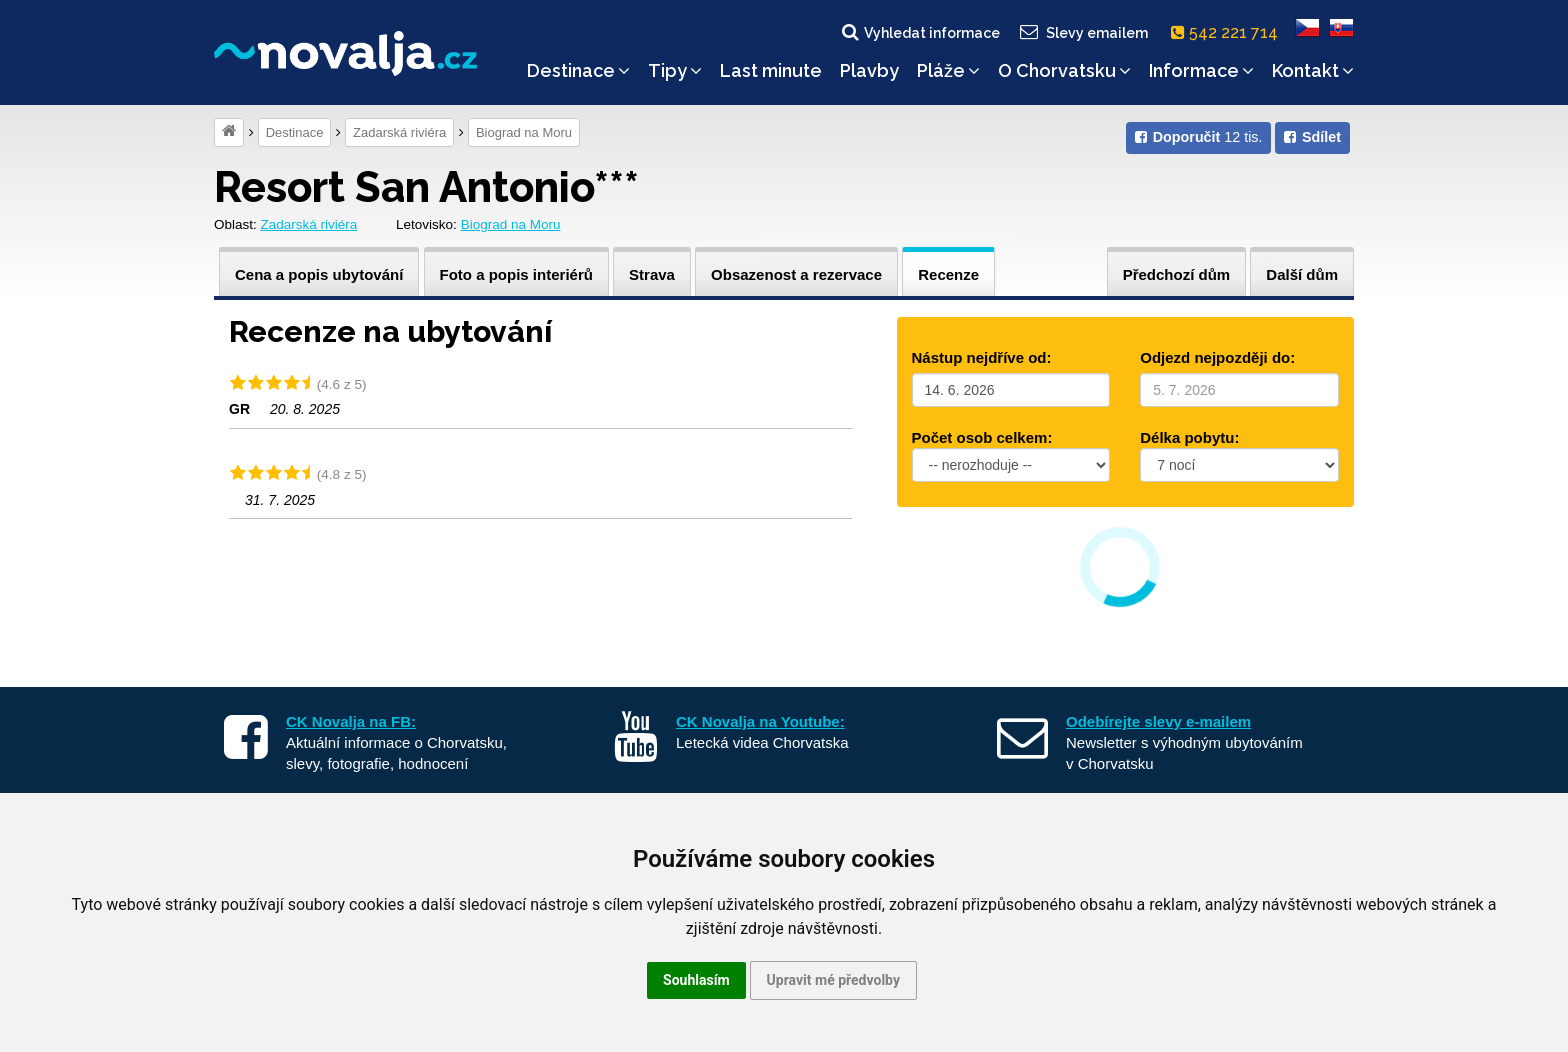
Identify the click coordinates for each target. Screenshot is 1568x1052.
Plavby (869, 70)
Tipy (675, 70)
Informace (1201, 70)
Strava (652, 274)
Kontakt (1313, 70)
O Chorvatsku (1064, 70)
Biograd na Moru (524, 132)
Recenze (948, 274)
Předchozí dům (1177, 274)
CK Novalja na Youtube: (760, 721)
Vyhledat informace (919, 32)
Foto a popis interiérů (516, 274)
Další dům (1302, 274)
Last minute (771, 70)
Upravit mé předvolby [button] (833, 980)
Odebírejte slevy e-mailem (1158, 721)
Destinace (578, 70)
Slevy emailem (1083, 32)
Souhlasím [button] (696, 980)
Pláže (948, 70)
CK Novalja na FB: (351, 721)
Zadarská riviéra (399, 132)
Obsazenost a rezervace (796, 274)
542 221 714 (1228, 32)
